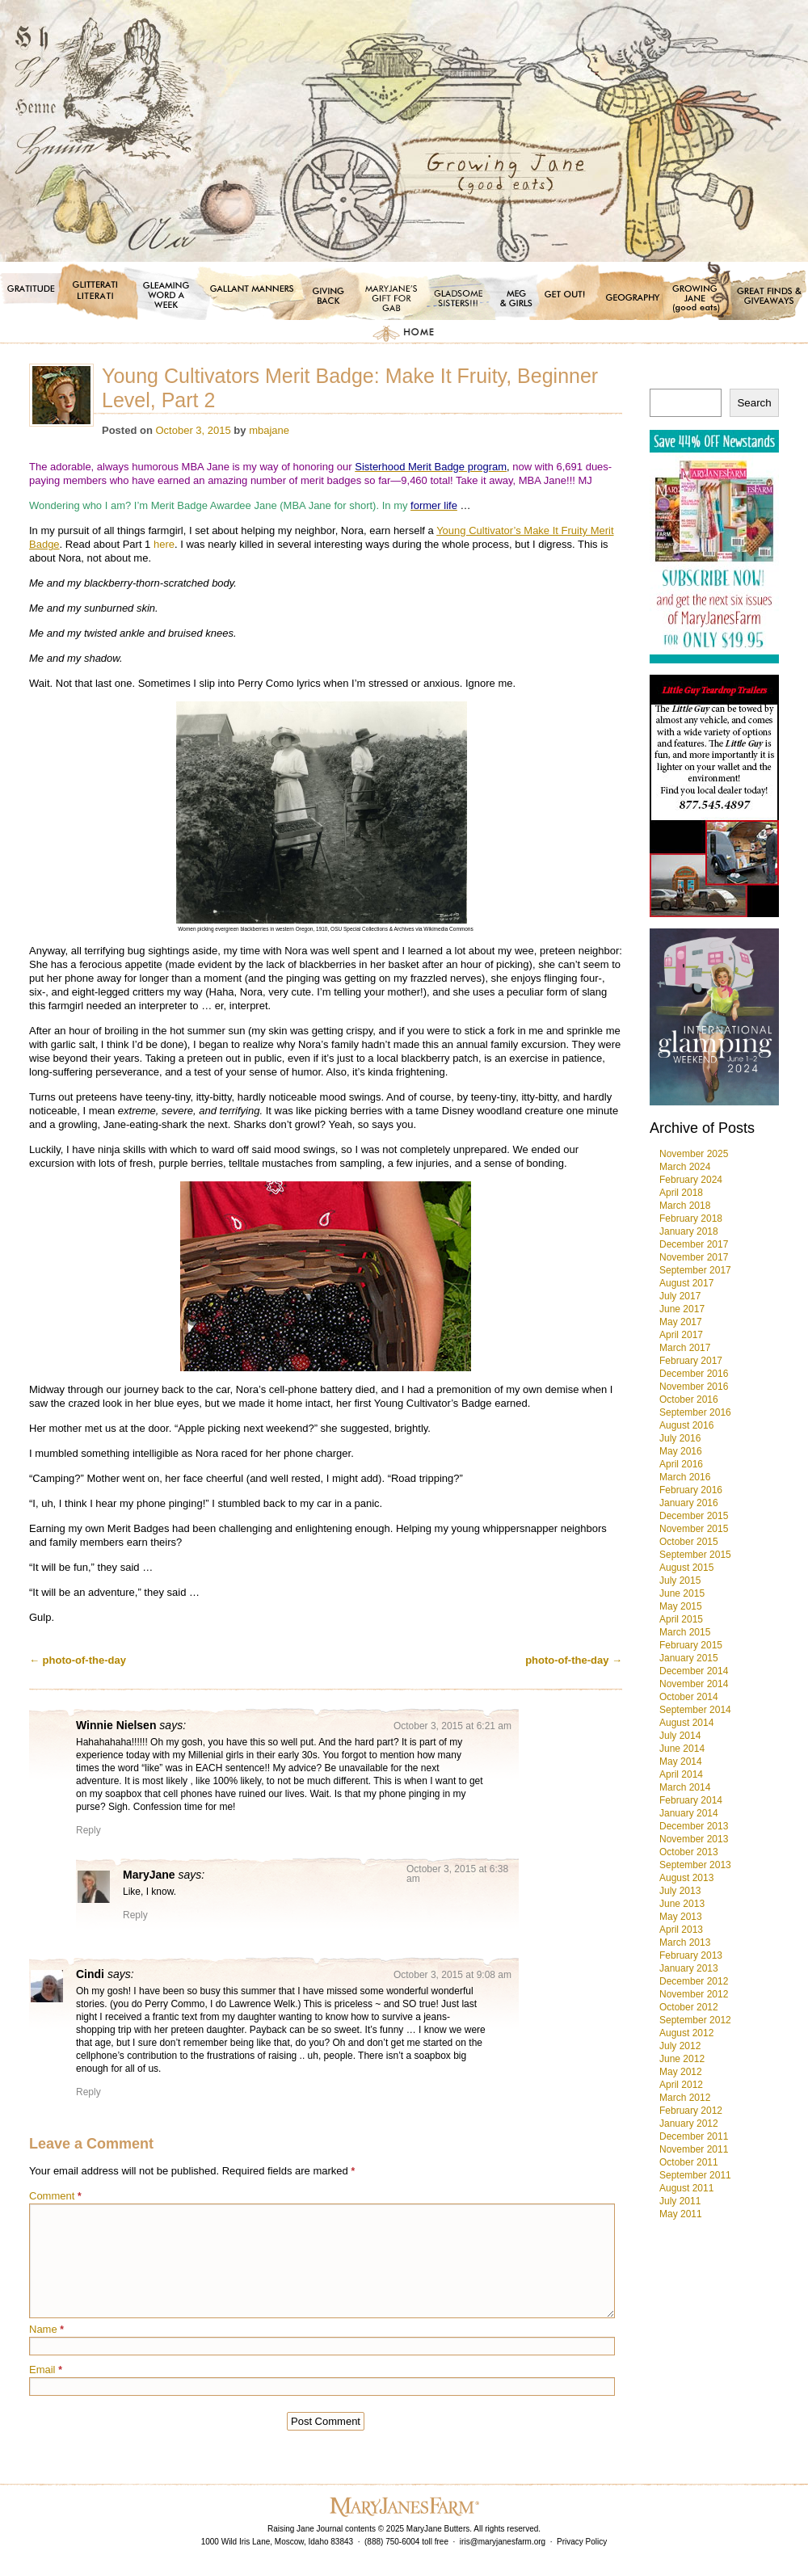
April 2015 (681, 1619)
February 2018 (690, 1218)
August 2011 (686, 2188)
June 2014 (682, 1748)
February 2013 (690, 1955)
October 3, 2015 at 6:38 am (457, 1873)
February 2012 (690, 2110)
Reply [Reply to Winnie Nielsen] (88, 1830)
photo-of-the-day (77, 1660)
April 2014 (681, 1774)
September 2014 (695, 1709)
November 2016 (693, 1386)
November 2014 (693, 1684)
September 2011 (695, 2175)
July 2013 (680, 1890)
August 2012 (686, 2033)
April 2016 (681, 1464)
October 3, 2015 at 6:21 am (452, 1726)
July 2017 (680, 1296)
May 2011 (680, 2214)
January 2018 (688, 1231)
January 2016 (688, 1503)
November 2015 (693, 1528)
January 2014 (688, 1813)
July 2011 (680, 2201)
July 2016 (680, 1438)
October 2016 (688, 1399)
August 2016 (686, 1425)
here (164, 544)
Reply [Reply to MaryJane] (135, 1915)
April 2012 (681, 2084)
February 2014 (690, 1800)
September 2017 (695, 1270)
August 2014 (686, 1722)
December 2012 (693, 1981)
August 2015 (686, 1567)
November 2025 (693, 1154)
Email (45, 2369)
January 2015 (688, 1658)
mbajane (269, 430)
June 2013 (682, 1903)
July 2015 (680, 1580)
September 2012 (695, 2020)
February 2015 (690, 1645)
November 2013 (693, 1839)
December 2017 (693, 1244)
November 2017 (693, 1257)
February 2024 (690, 1179)
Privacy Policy (582, 2541)
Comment (55, 2196)
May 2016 (680, 1451)
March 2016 (684, 1477)
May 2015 (680, 1606)
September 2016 (695, 1412)
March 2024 (684, 1166)
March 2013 (684, 1942)
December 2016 (693, 1373)
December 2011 (693, 2136)
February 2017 (690, 1360)
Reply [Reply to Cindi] (88, 2092)
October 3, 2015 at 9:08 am (452, 1974)
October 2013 (688, 1852)
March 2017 (684, 1347)
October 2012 (688, 2007)
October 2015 (688, 1541)
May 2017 (680, 1322)
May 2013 (680, 1916)
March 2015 (684, 1632)
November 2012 (693, 1994)
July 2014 (680, 1735)
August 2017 (686, 1283)
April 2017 (681, 1335)
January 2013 (688, 1968)
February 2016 (690, 1490)
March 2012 (684, 2097)
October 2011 (688, 2162)
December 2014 (693, 1671)
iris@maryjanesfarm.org (502, 2541)
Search (754, 403)
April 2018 (681, 1192)
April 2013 (681, 1929)
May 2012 (680, 2071)
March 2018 (684, 1205)
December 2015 (693, 1516)
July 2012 (680, 2046)
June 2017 (682, 1309)
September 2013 (695, 1865)
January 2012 (688, 2123)
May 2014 (680, 1761)
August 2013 (686, 1878)
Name (46, 2329)
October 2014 (688, 1697)
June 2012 (682, 2059)
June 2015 (682, 1593)
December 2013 (693, 1826)
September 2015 (695, 1554)
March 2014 (684, 1787)
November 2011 (693, 2149)
